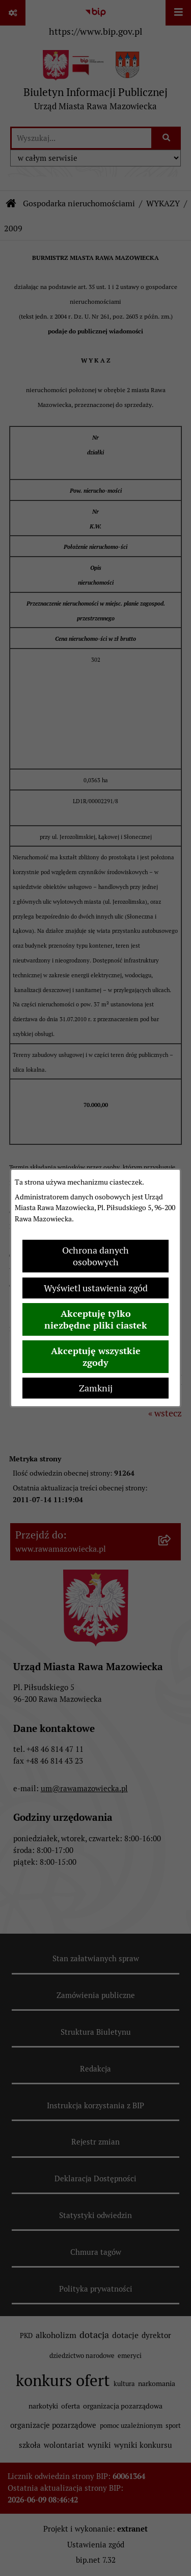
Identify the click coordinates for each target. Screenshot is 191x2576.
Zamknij (96, 1388)
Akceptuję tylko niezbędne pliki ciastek (95, 1319)
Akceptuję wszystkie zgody (96, 1356)
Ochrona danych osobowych (95, 1256)
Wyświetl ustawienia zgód (96, 1288)
